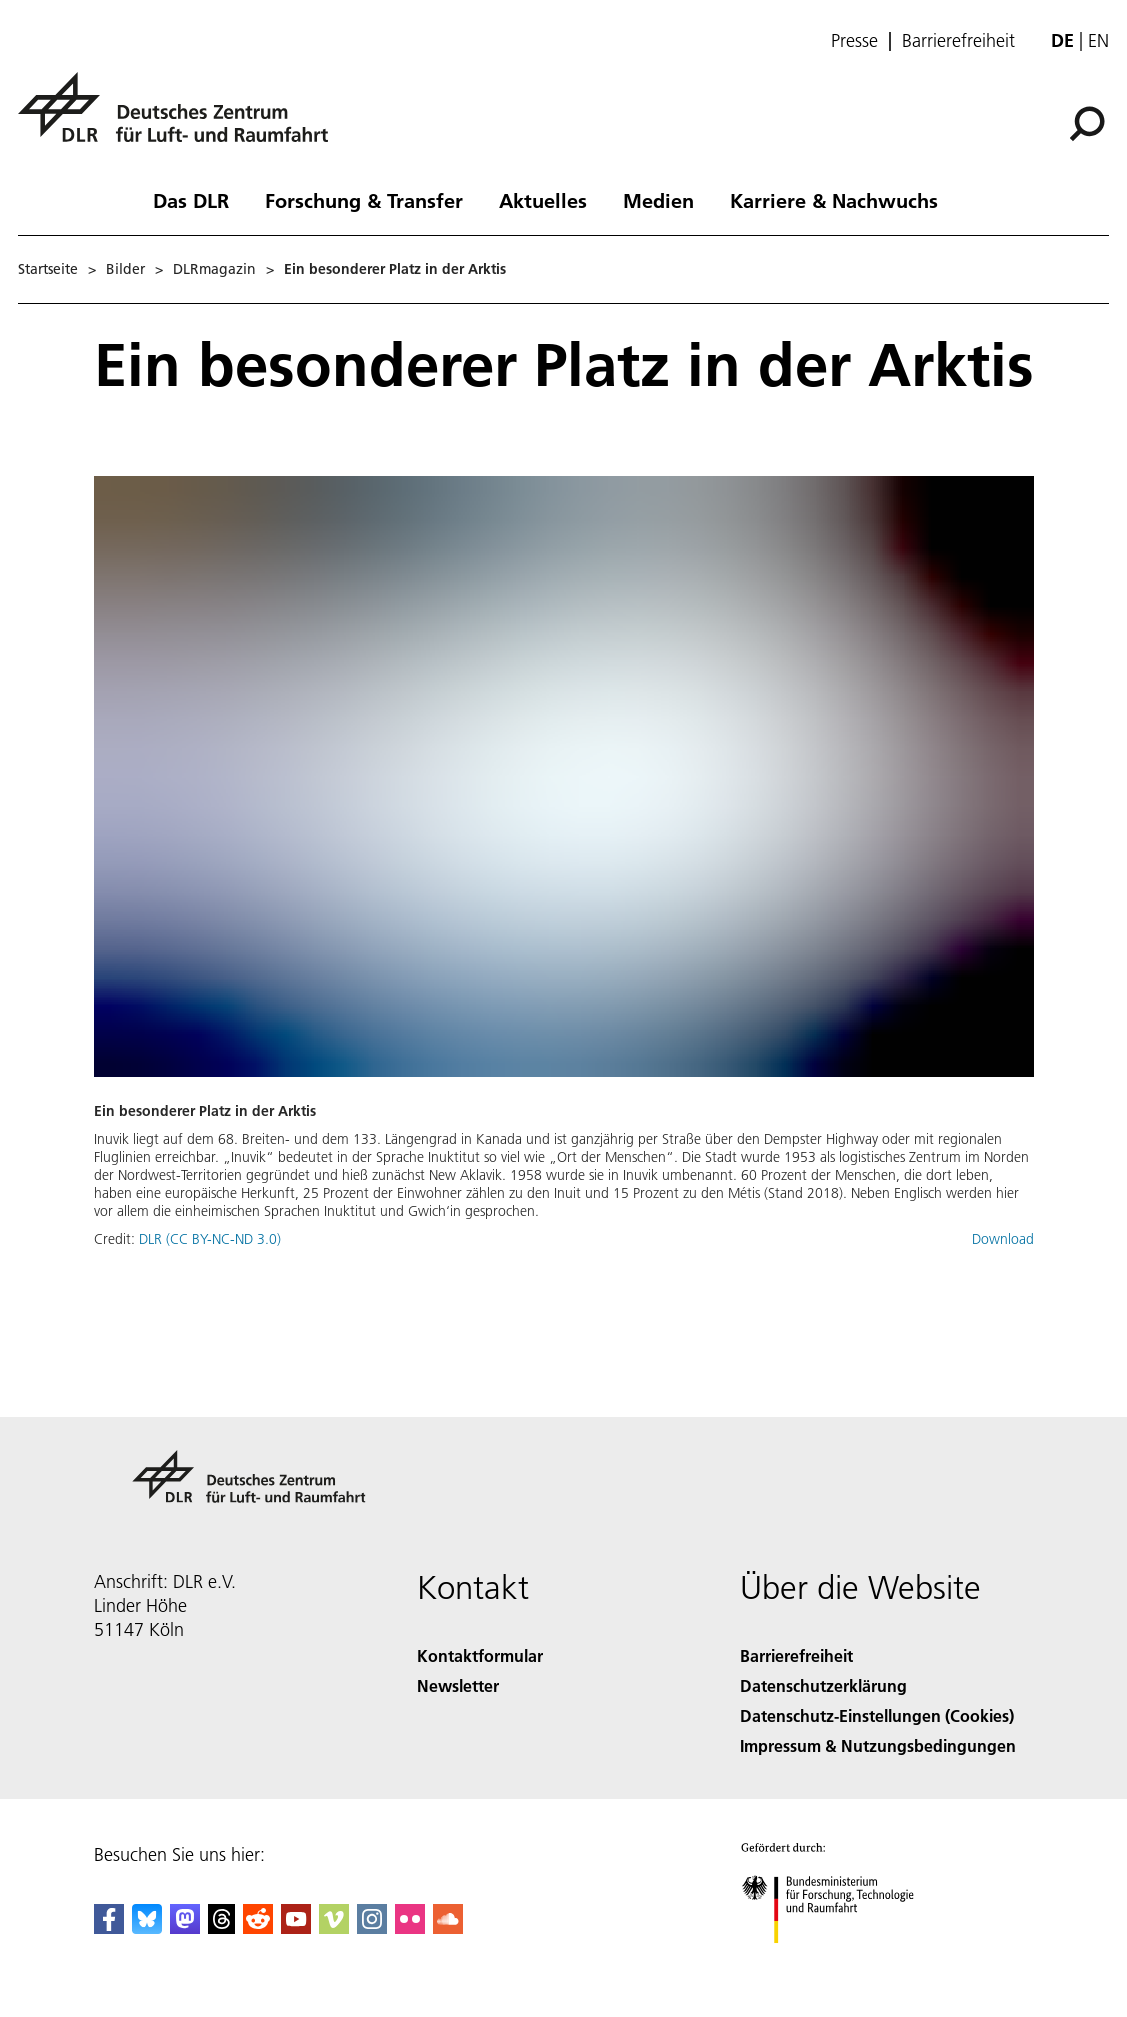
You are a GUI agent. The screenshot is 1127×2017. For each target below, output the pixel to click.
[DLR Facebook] (109, 1927)
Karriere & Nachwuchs (834, 200)
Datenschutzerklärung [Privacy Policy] (823, 1685)
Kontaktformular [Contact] (480, 1655)
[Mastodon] (185, 1927)
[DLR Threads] (222, 1927)
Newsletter (458, 1685)
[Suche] (1087, 124)
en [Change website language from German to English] (1098, 40)
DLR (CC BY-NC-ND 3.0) (210, 1239)
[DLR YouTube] (296, 1927)
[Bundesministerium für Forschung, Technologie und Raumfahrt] (838, 1960)
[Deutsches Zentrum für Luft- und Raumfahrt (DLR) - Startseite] (181, 118)
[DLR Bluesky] (147, 1927)
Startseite (48, 269)
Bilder (125, 269)
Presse (854, 41)
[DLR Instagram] (372, 1927)
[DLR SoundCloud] (448, 1927)
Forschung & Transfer (364, 200)
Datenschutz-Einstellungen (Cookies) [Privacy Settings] (877, 1715)
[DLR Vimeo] (334, 1927)
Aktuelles (543, 200)
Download (1003, 1239)
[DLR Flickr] (410, 1927)
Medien (658, 200)
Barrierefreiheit (958, 41)
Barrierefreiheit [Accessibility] (796, 1655)
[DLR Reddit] (258, 1927)
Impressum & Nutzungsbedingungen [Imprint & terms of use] (878, 1745)
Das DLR (191, 200)
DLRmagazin (214, 269)
